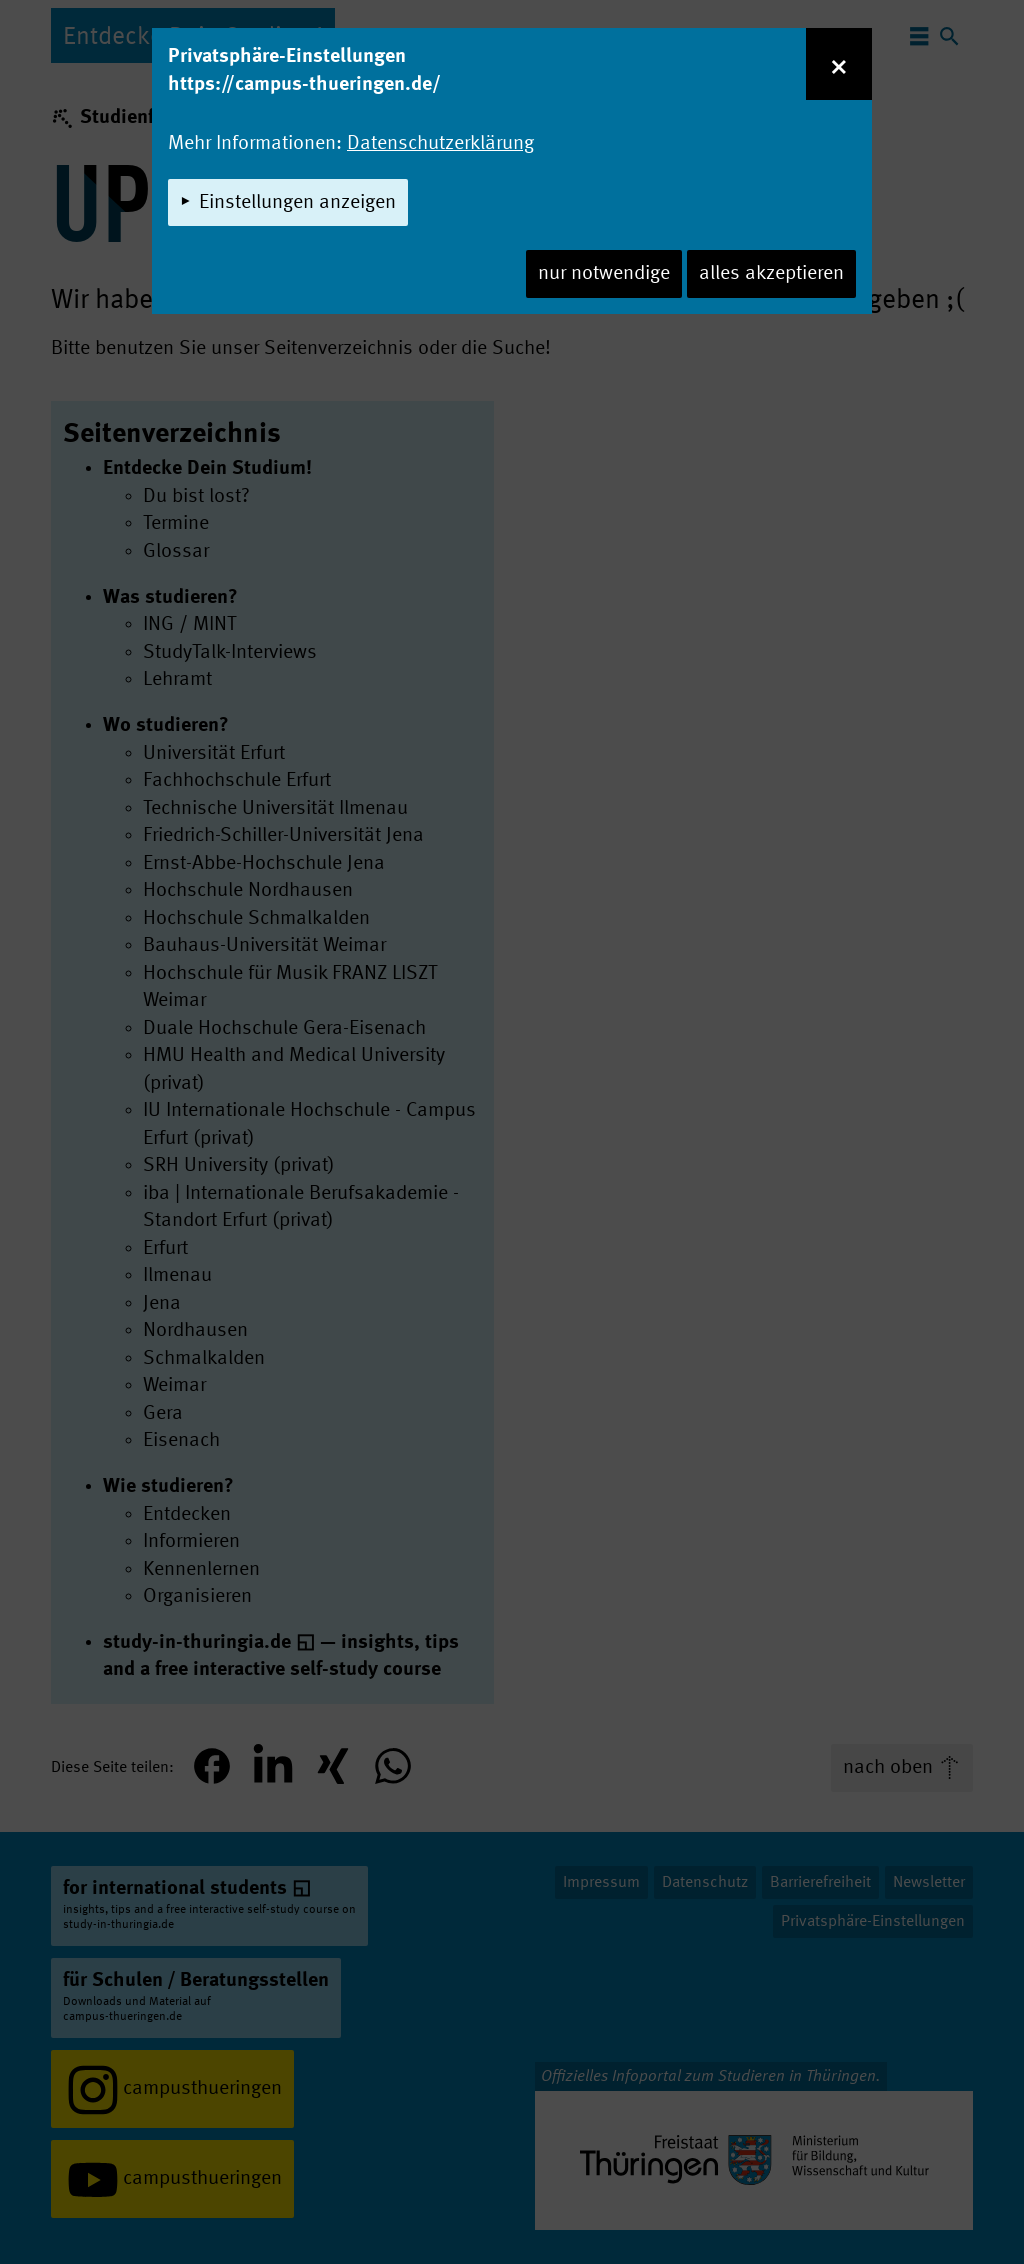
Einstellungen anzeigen (297, 203)
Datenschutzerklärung (440, 144)
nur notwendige (604, 274)
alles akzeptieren (771, 274)
